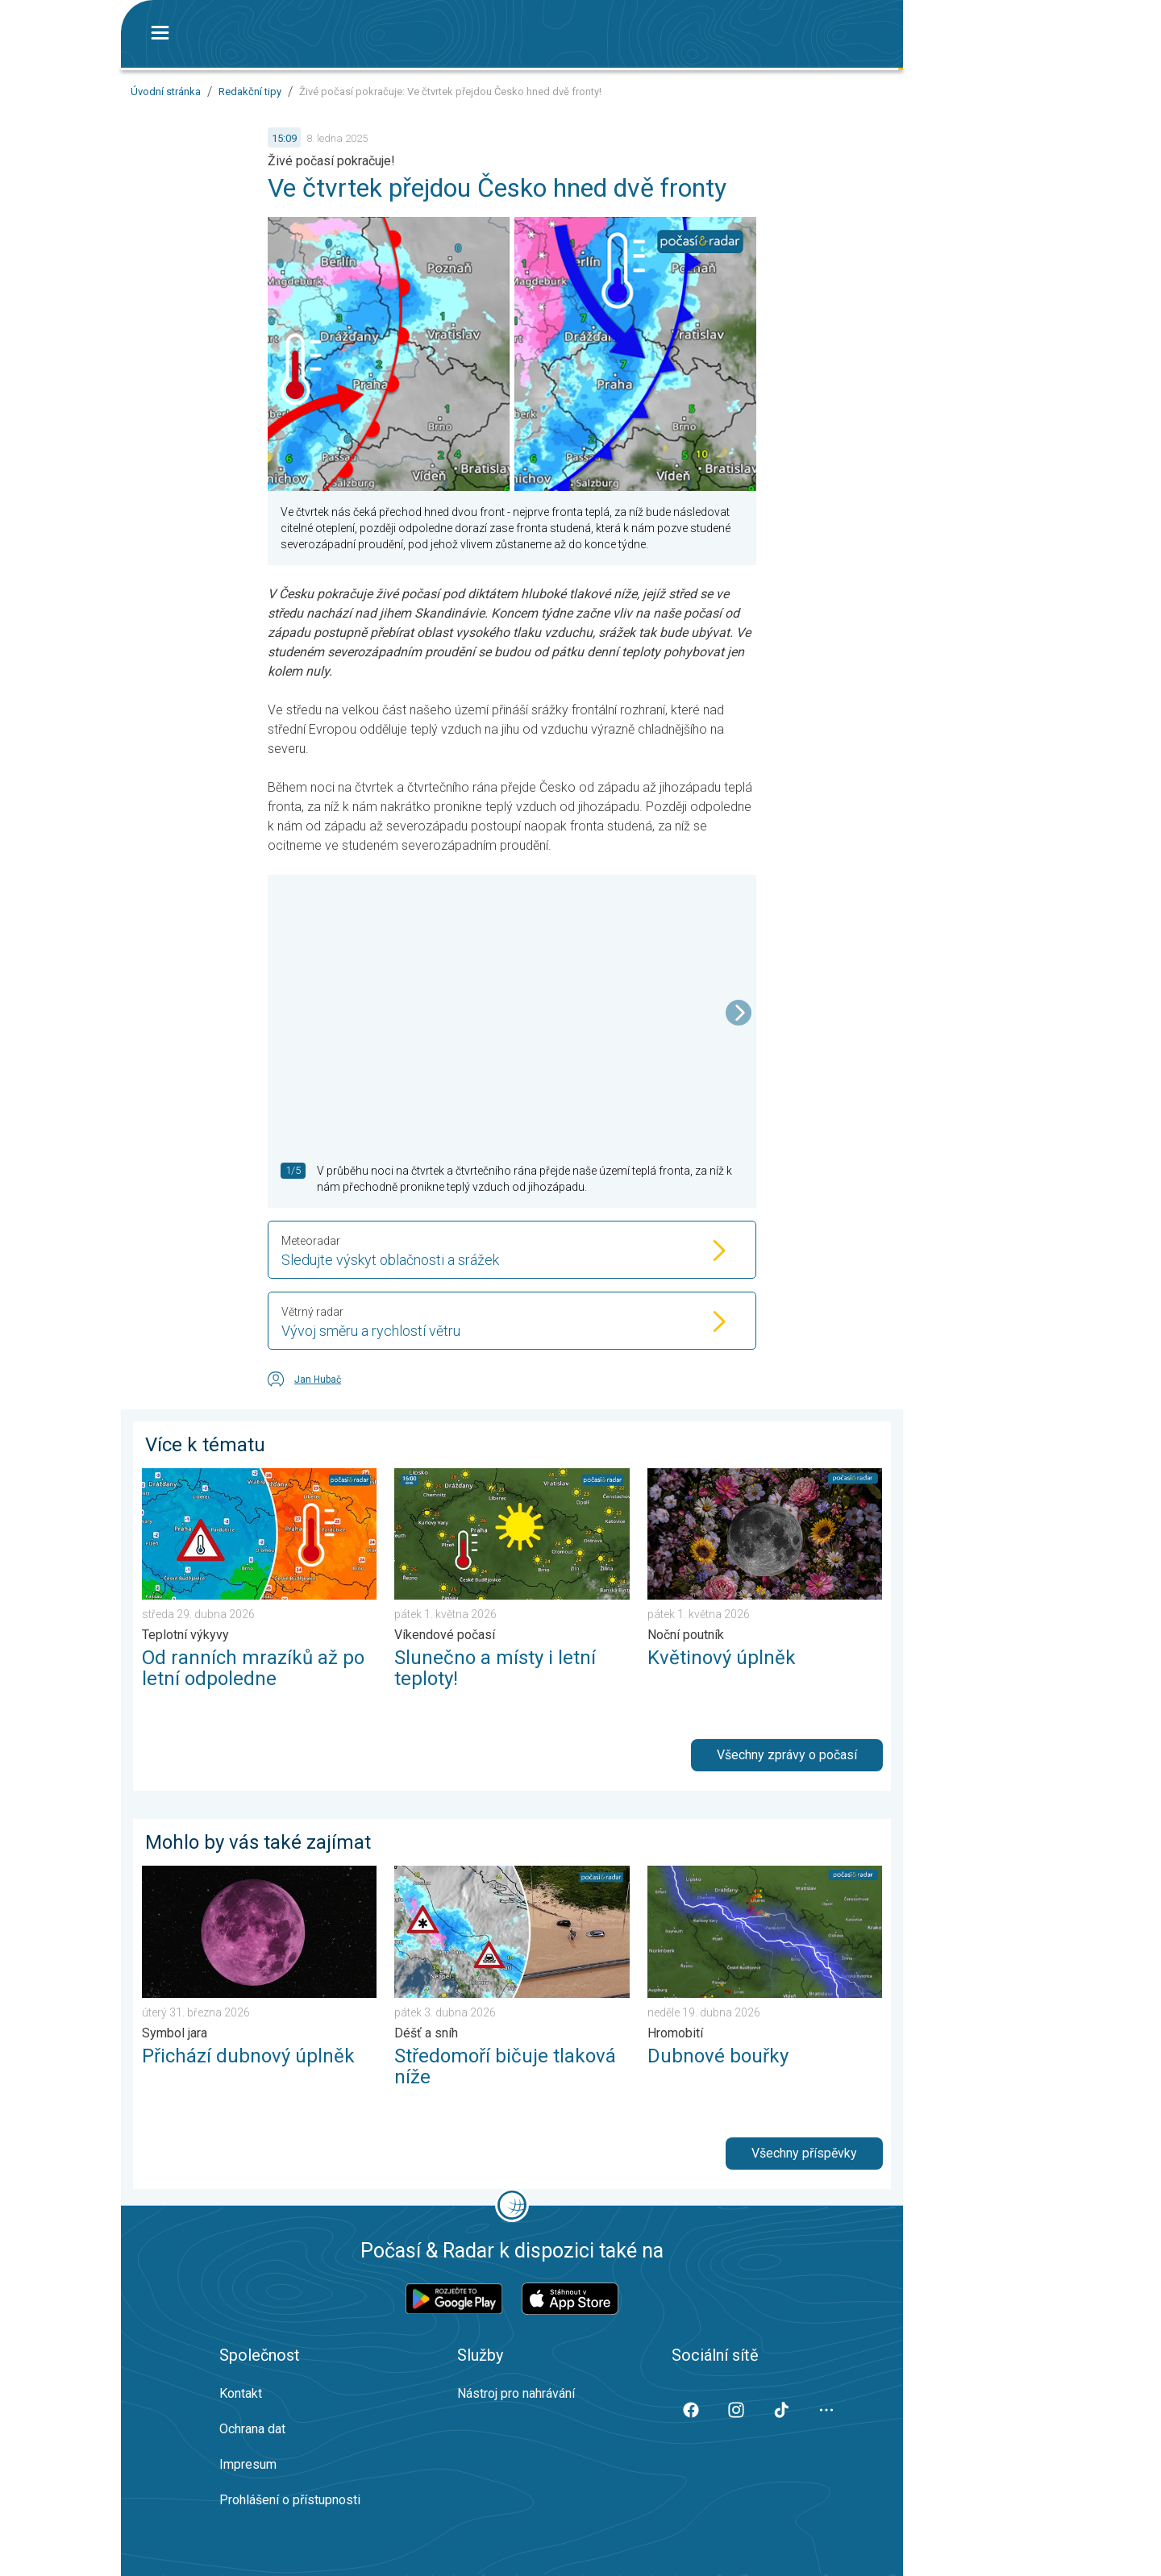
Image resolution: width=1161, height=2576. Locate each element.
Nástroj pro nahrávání (516, 2393)
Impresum (248, 2464)
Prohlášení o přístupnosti (289, 2499)
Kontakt (240, 2393)
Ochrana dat (252, 2429)
